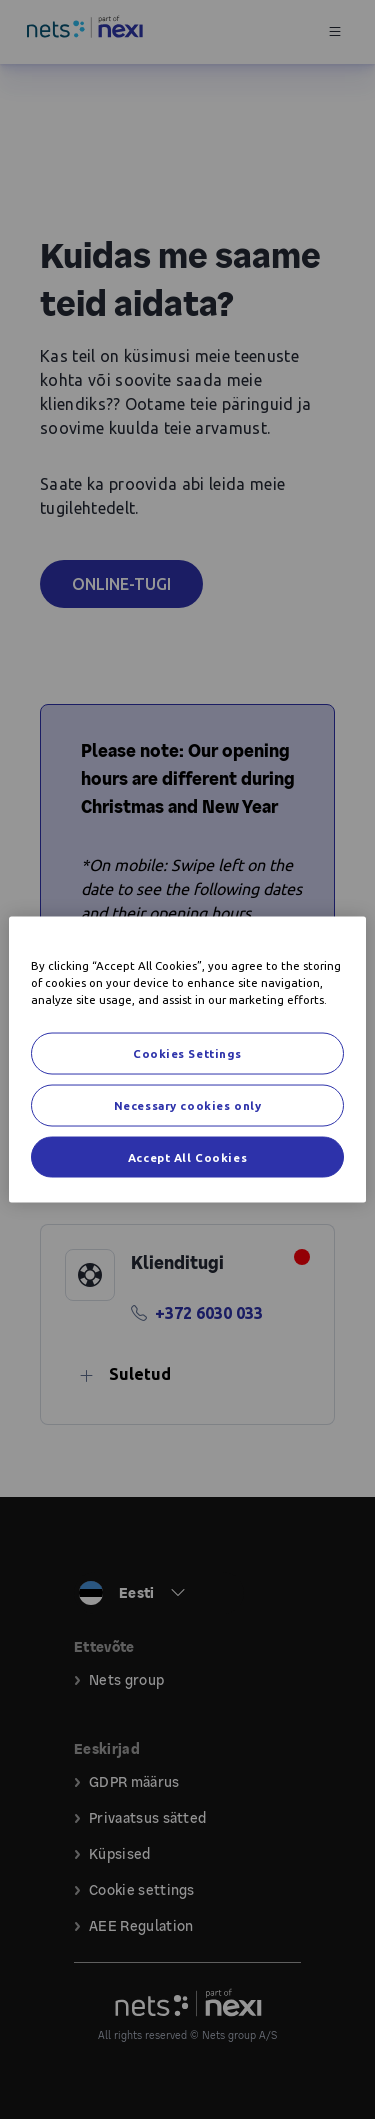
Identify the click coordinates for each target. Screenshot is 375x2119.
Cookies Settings (187, 1052)
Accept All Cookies (187, 1156)
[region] (187, 1059)
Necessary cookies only (188, 1104)
